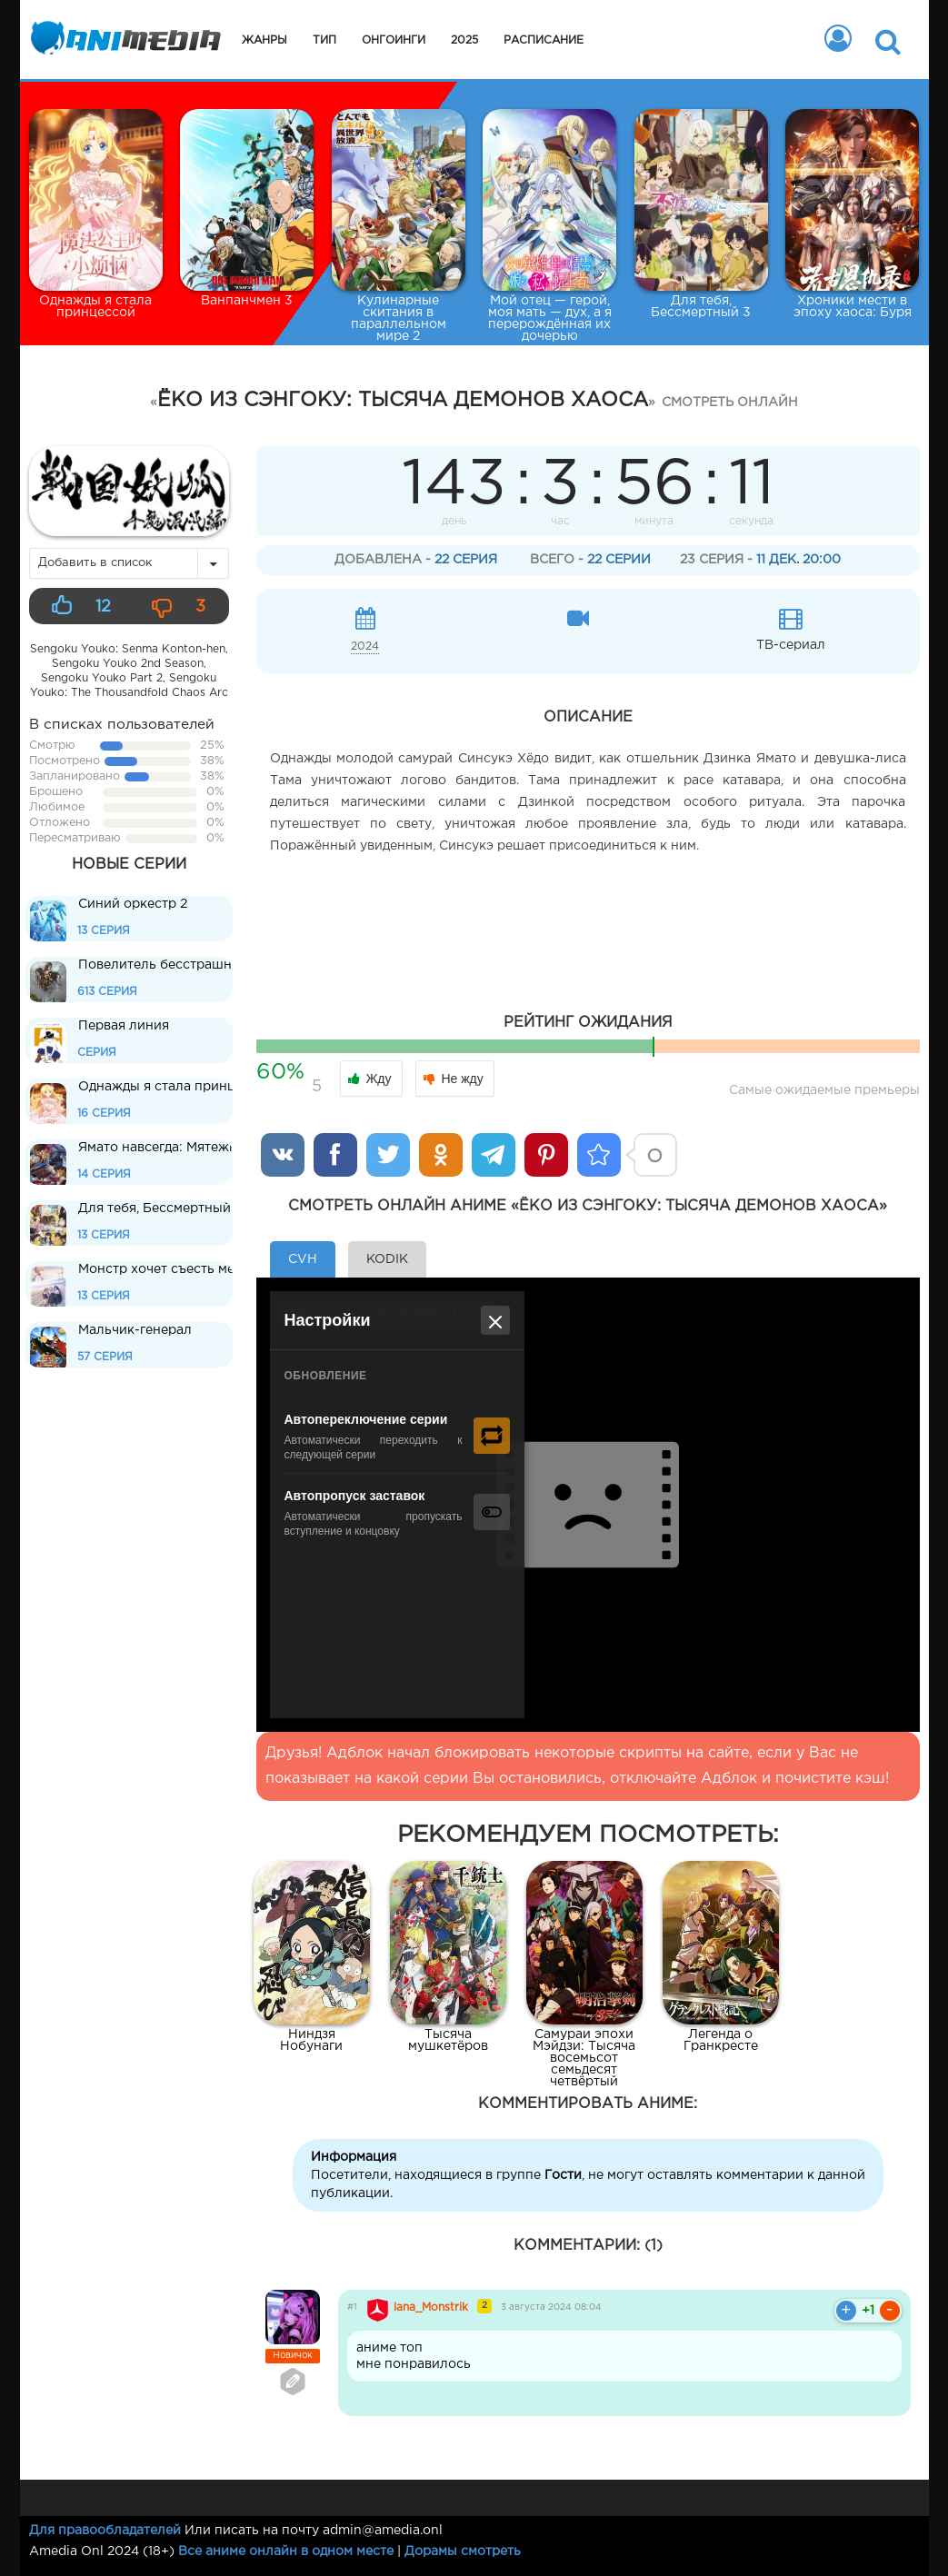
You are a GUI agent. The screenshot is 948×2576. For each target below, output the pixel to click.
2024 (365, 646)
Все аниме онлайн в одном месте (286, 2551)
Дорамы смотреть (462, 2551)
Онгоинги (393, 40)
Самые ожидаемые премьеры (824, 1090)
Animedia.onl (122, 41)
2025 (464, 40)
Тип (324, 40)
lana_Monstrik (431, 2307)
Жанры (264, 40)
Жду (370, 1078)
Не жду (454, 1078)
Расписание (544, 40)
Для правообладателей (105, 2530)
